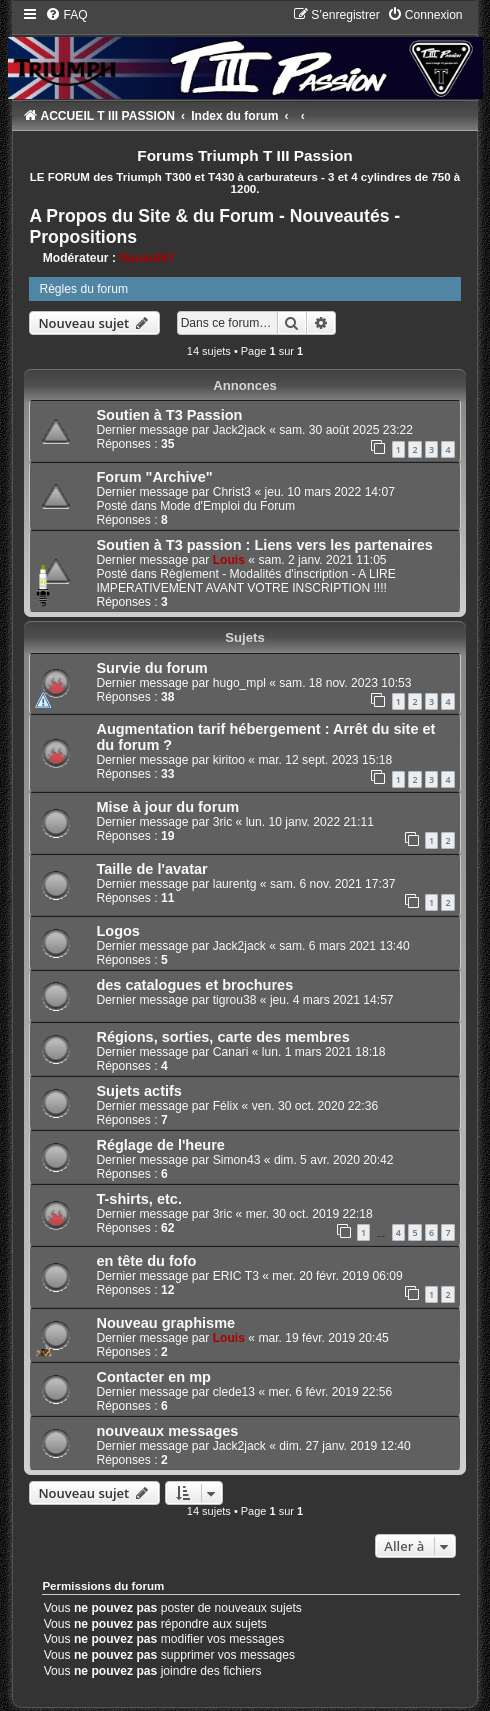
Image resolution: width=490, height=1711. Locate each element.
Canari (231, 1052)
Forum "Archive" (154, 477)
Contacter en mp (153, 1377)
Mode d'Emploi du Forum (227, 506)
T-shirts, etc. (139, 1199)
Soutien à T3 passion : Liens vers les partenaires (264, 545)
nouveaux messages (167, 1431)
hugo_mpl (239, 683)
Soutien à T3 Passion (169, 415)
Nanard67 (146, 258)
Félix (226, 1106)
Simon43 (237, 1160)
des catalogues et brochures (194, 985)
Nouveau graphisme (165, 1323)
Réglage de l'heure (160, 1145)
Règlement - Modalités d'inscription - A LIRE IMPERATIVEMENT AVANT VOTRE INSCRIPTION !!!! (245, 581)
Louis (229, 560)
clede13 (234, 1392)
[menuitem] (66, 15)
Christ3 (232, 492)
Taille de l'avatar (151, 869)
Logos (118, 931)
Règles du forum (83, 289)
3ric (223, 822)
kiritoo (229, 760)
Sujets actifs (139, 1091)
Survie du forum (151, 668)
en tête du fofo (146, 1261)
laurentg (235, 884)
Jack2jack (239, 430)
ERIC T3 (236, 1276)
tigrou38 (235, 1000)
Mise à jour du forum (167, 807)
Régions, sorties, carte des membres (222, 1037)
